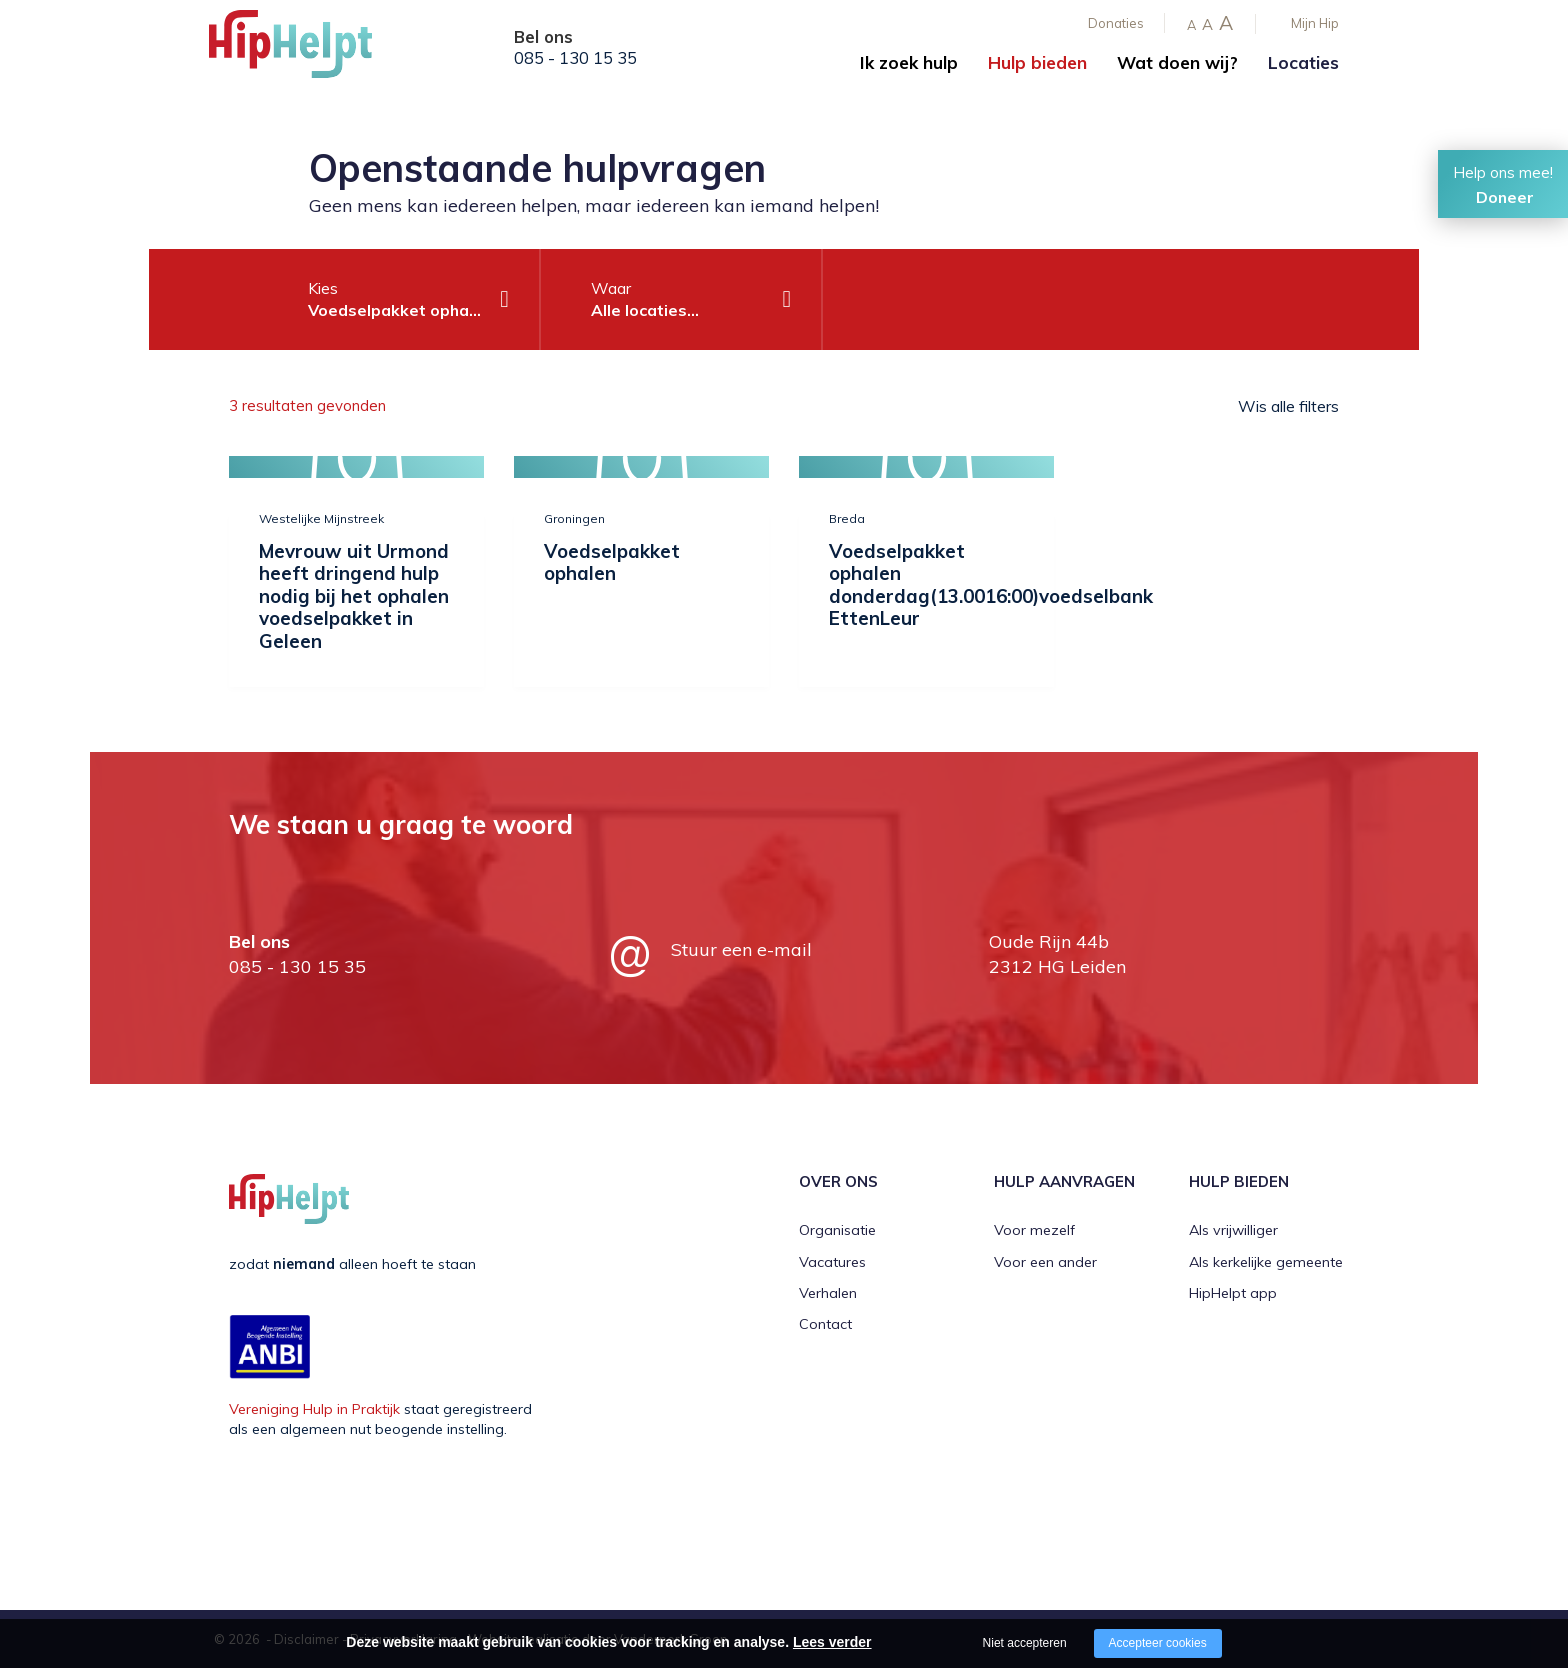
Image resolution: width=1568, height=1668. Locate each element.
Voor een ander (1045, 1262)
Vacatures (832, 1262)
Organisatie (837, 1230)
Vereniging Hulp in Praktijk (314, 1409)
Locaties (1303, 62)
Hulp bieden (1037, 62)
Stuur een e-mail (741, 949)
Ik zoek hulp (909, 62)
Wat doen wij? (1177, 62)
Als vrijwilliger (1233, 1230)
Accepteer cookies (1158, 1643)
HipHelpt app (1233, 1293)
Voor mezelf (1034, 1230)
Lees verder (832, 1642)
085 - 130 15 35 (575, 58)
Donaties (1116, 23)
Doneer (1505, 197)
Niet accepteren (1025, 1643)
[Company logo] (309, 50)
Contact (825, 1324)
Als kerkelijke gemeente (1266, 1262)
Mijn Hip (1315, 23)
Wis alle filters (1288, 406)
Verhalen (828, 1293)
